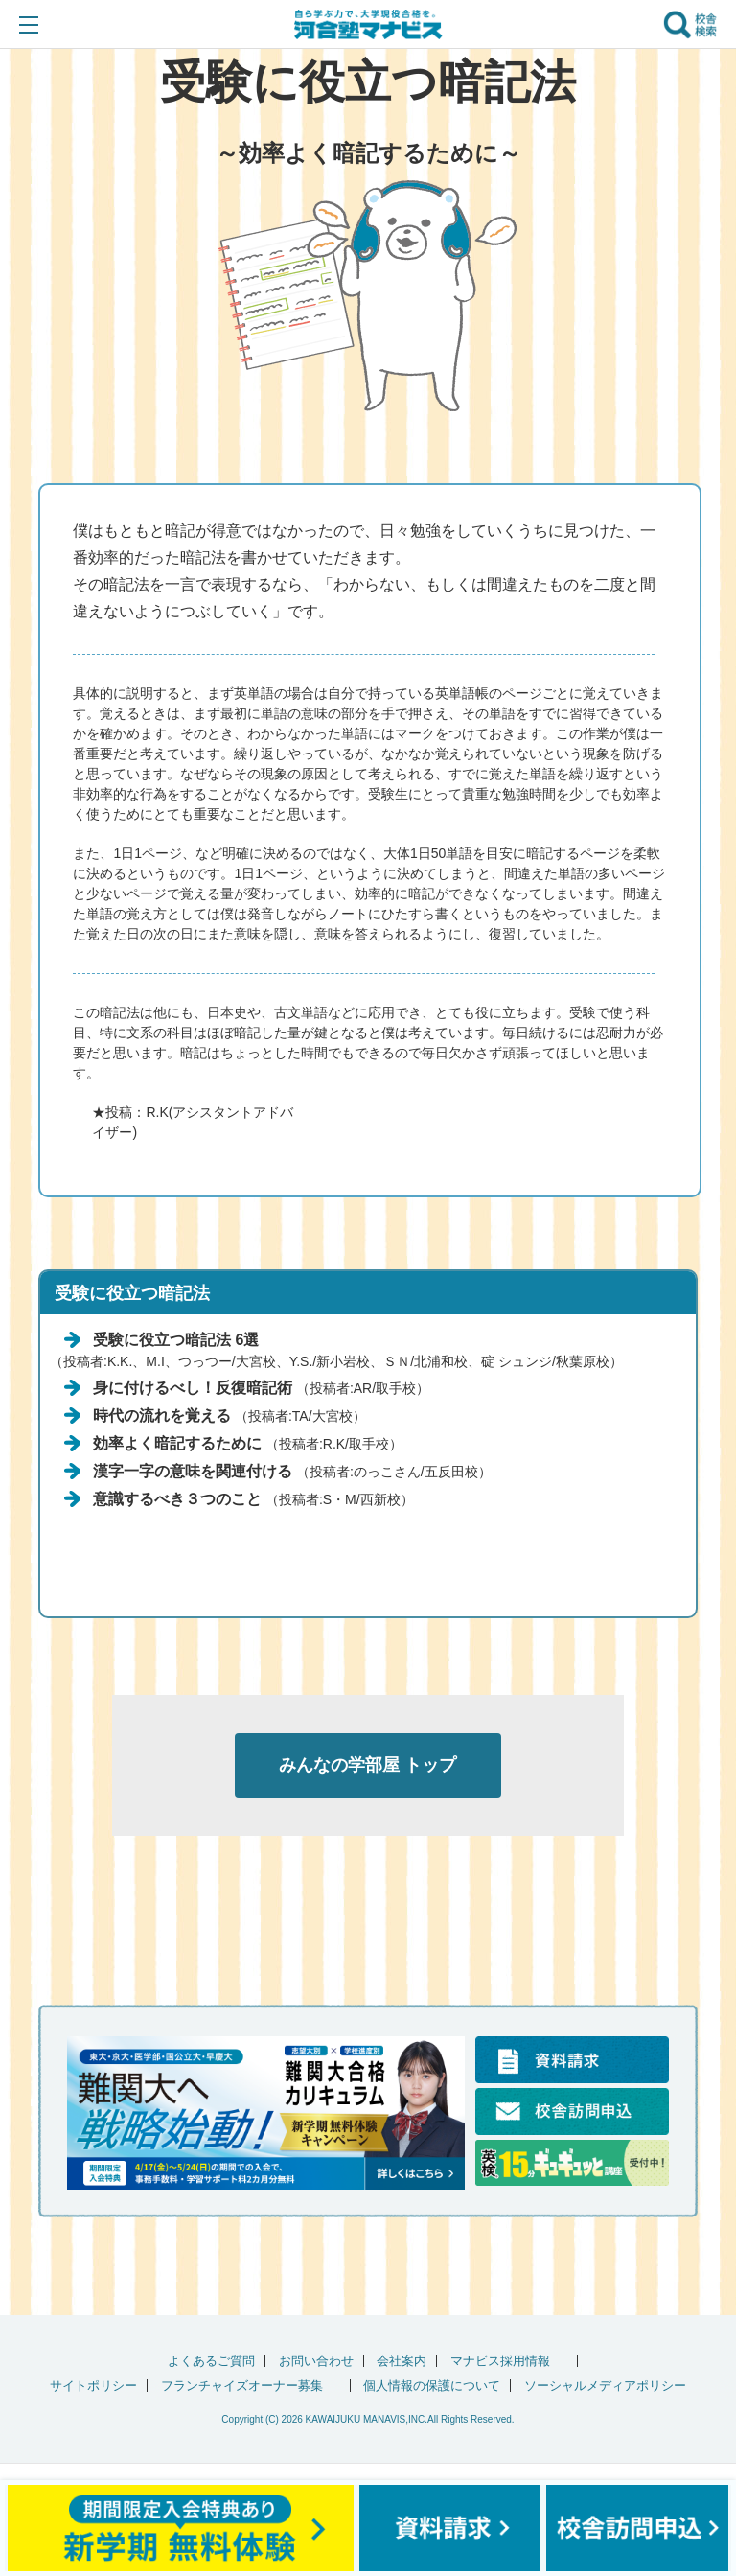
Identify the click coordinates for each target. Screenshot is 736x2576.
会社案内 (401, 2361)
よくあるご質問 (211, 2361)
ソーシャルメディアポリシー (605, 2386)
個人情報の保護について (431, 2386)
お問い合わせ (316, 2361)
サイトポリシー (93, 2386)
